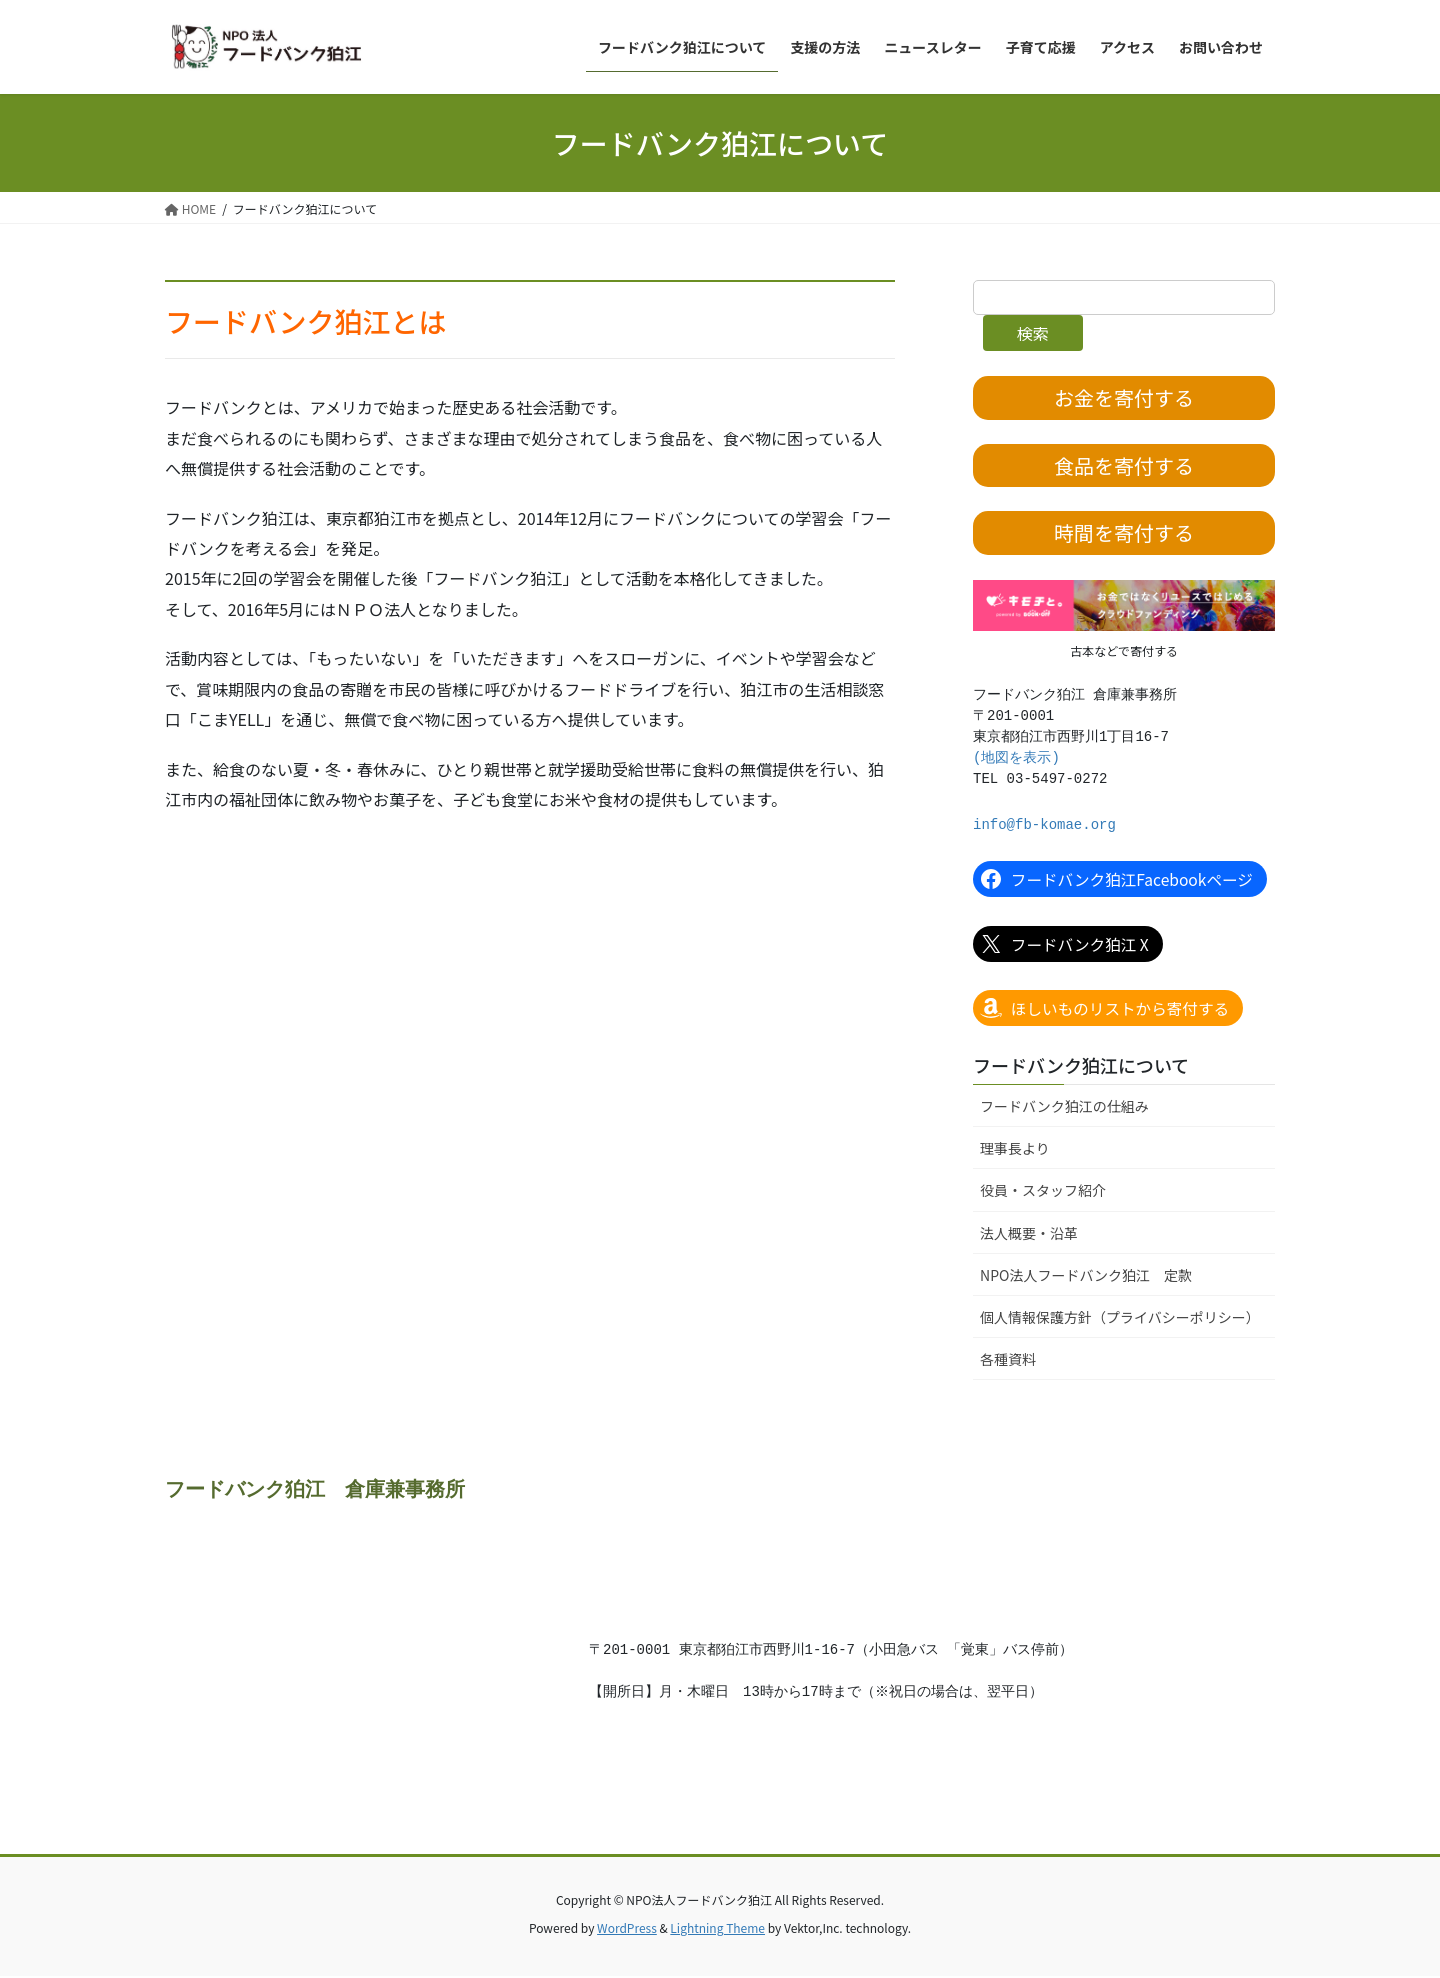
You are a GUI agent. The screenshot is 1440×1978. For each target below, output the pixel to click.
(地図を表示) (1016, 759)
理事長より (1015, 1150)
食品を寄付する (1124, 465)
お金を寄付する (1124, 397)
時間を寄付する (1124, 533)
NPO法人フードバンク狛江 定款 (1086, 1276)
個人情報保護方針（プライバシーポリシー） (1120, 1318)
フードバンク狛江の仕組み (1064, 1108)
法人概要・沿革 (1029, 1234)
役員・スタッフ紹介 (1043, 1192)
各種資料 (1008, 1360)
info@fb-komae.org (1044, 826)
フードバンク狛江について (1081, 1066)
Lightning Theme (717, 1928)
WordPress (627, 1928)
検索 (1033, 333)
